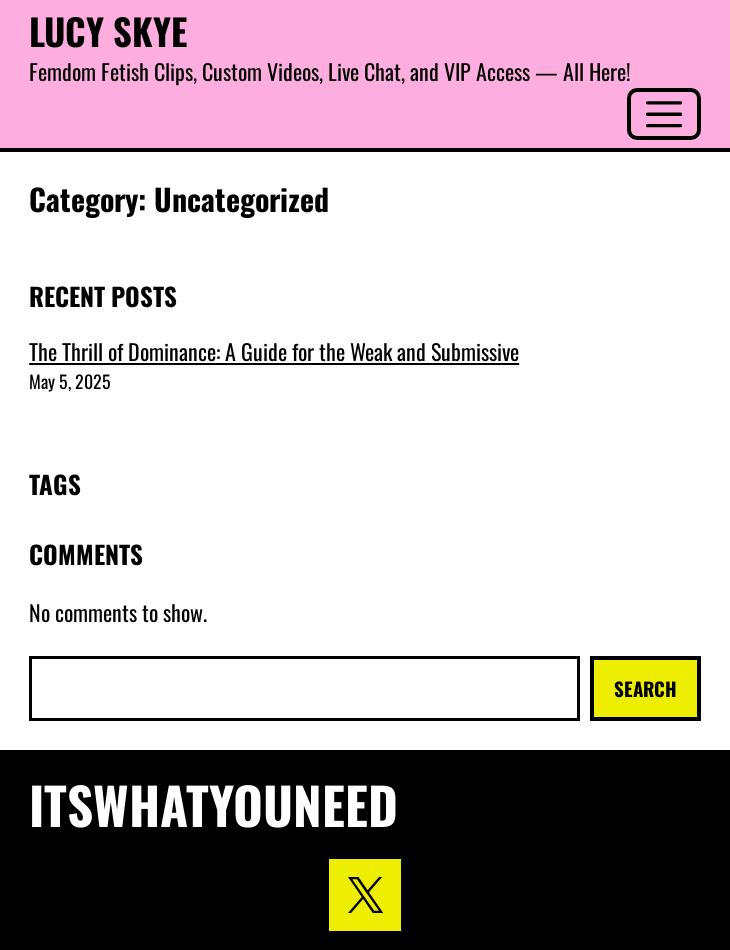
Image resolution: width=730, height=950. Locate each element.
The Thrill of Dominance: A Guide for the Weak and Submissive (274, 351)
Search (645, 688)
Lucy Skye (108, 30)
